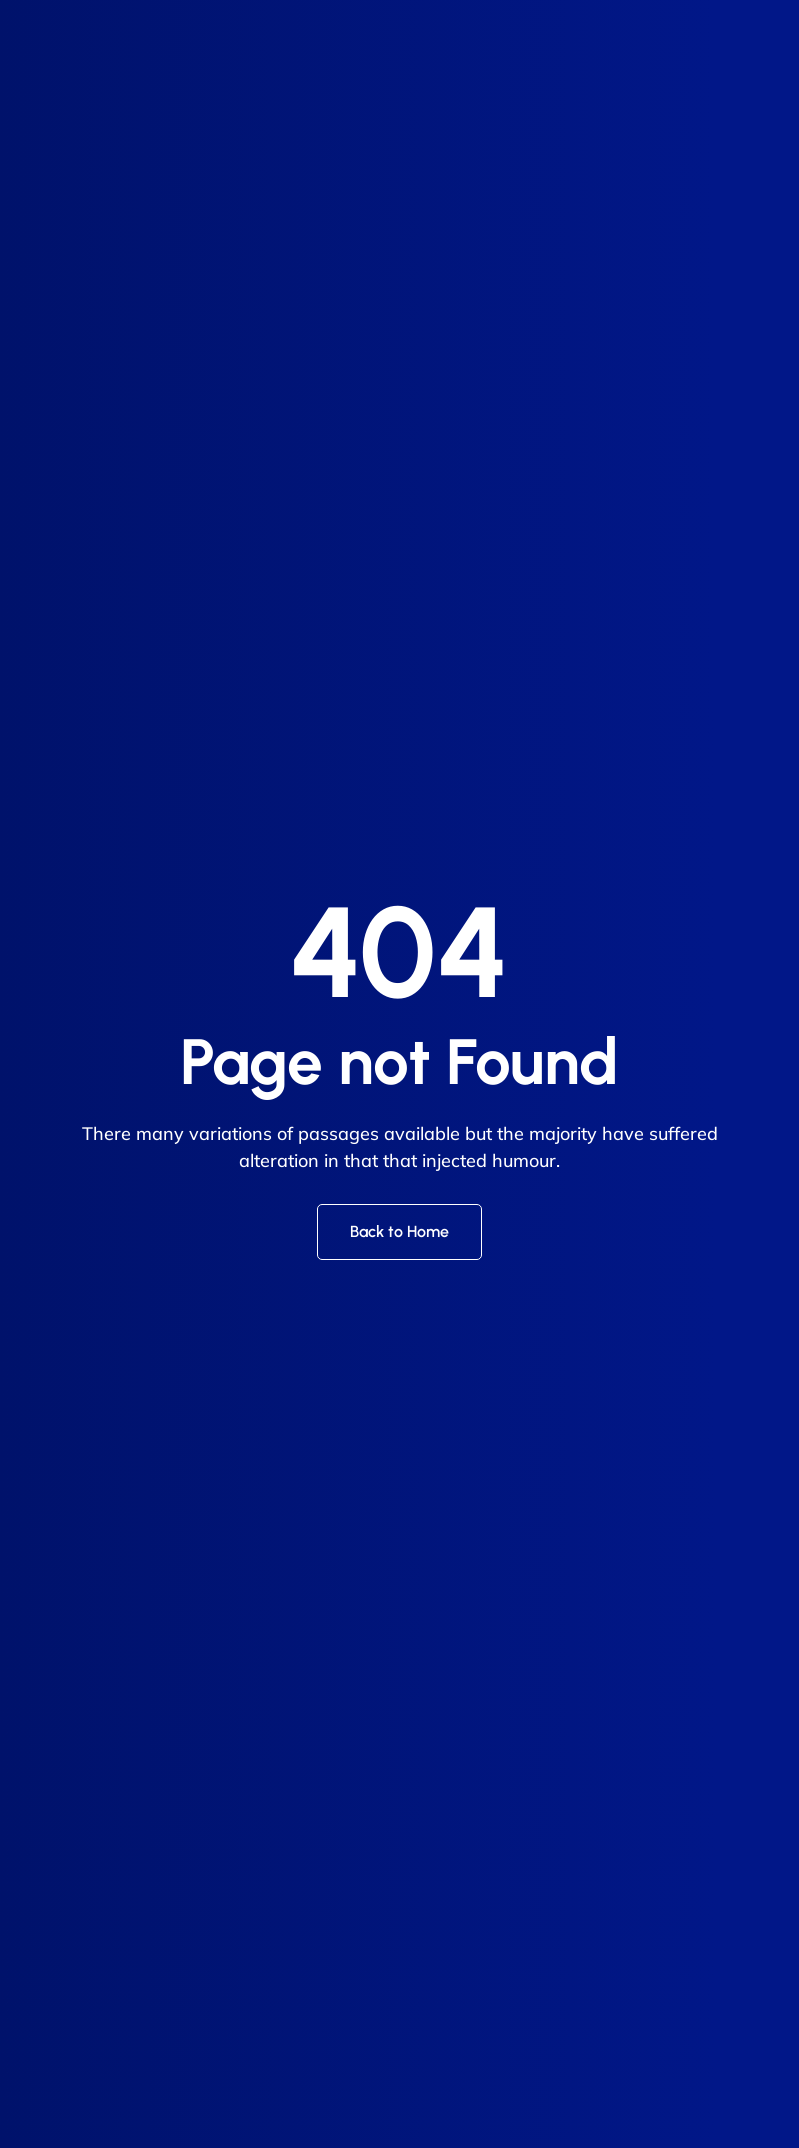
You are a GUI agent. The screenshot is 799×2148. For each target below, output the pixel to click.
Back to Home (399, 1231)
